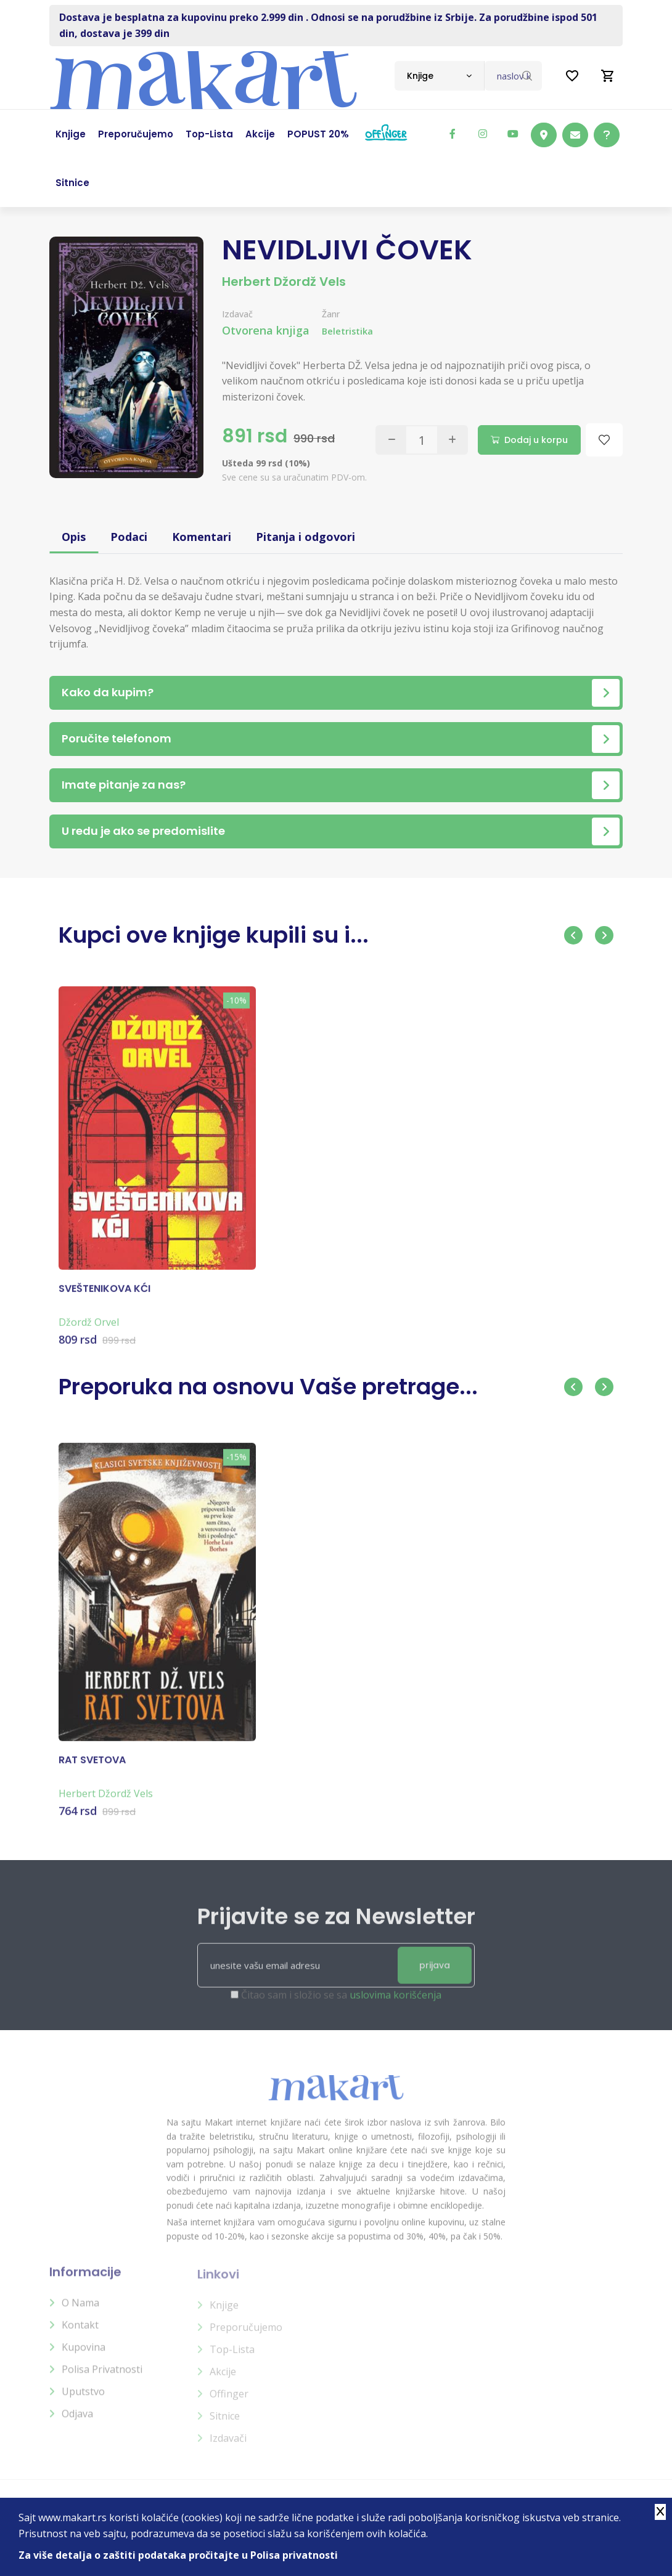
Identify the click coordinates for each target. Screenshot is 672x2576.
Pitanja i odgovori (305, 536)
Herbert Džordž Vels (284, 281)
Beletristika (347, 331)
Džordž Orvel (89, 1331)
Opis (74, 536)
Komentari (201, 536)
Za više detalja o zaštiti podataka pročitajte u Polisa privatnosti (178, 2555)
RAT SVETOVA (92, 1769)
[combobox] (439, 76)
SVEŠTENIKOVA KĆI (104, 1298)
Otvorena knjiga (265, 330)
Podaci (128, 536)
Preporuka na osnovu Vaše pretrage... (268, 1386)
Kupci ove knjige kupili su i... (214, 935)
